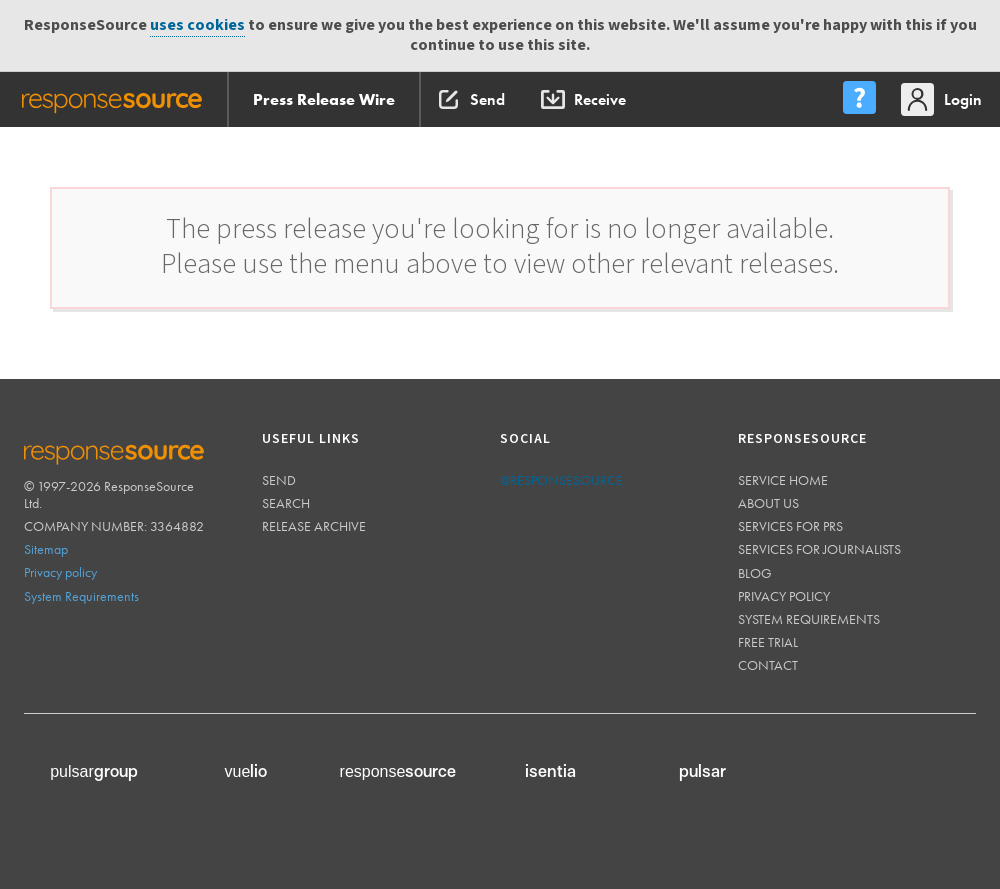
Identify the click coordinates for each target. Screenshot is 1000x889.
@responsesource (561, 480)
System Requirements (81, 596)
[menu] (859, 99)
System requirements (809, 619)
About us (768, 503)
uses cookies (197, 25)
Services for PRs (790, 526)
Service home (783, 480)
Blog (755, 573)
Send (279, 480)
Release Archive (314, 526)
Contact (768, 665)
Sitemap (46, 549)
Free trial (768, 642)
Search (286, 503)
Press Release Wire (324, 99)
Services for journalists (819, 549)
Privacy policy (60, 572)
